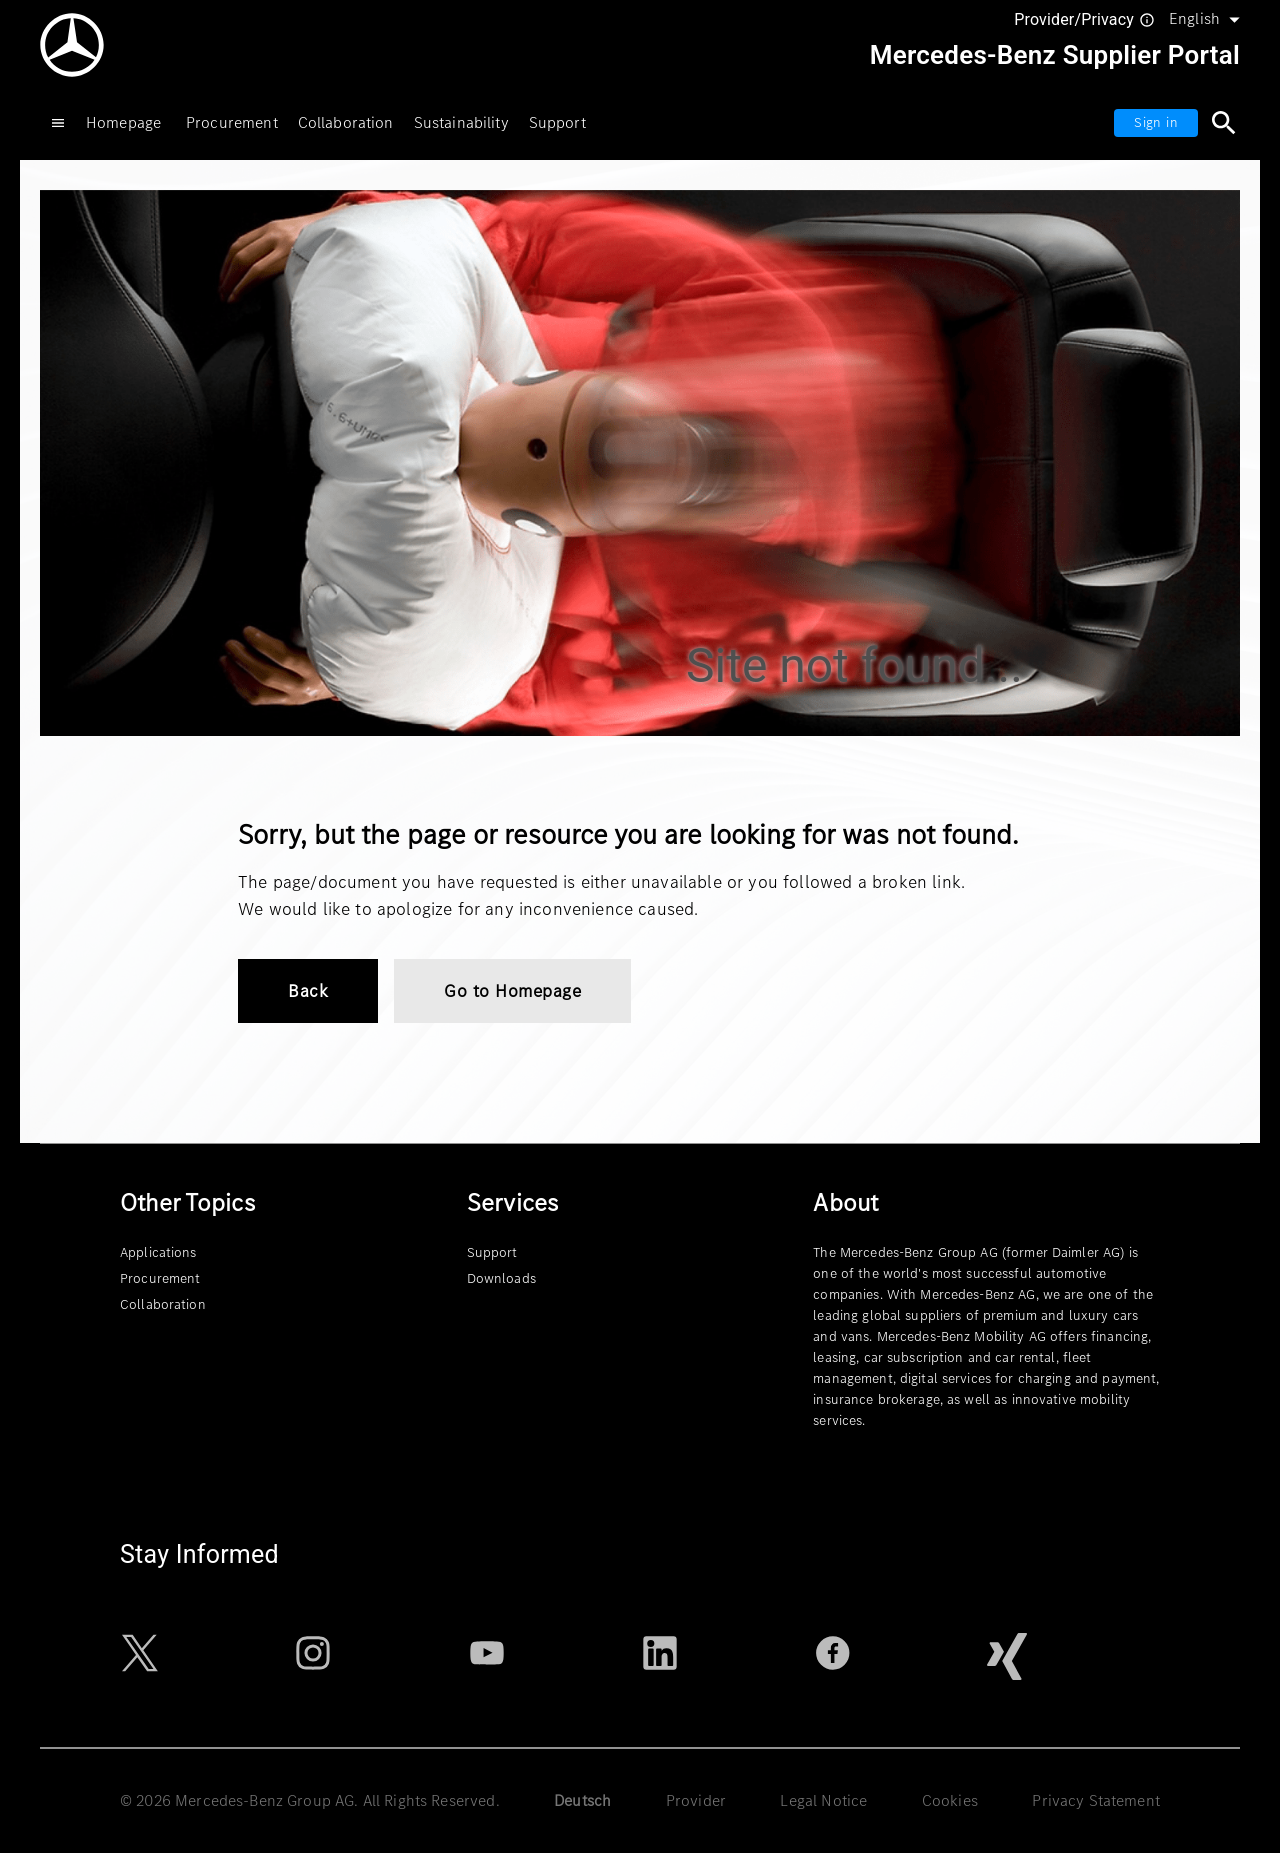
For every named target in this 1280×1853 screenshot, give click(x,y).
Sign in (1156, 122)
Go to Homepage (512, 991)
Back (308, 991)
